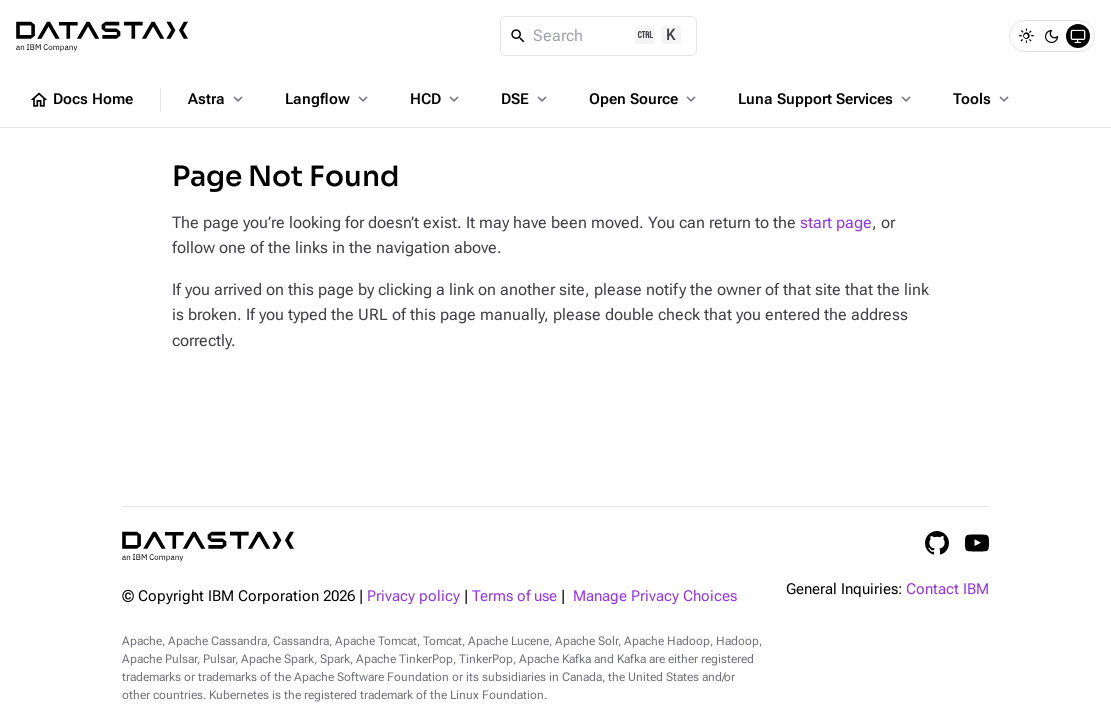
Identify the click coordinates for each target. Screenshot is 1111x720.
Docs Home (81, 100)
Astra (217, 99)
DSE (526, 99)
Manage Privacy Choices (655, 596)
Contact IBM (947, 589)
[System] (1078, 36)
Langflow (328, 99)
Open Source (644, 99)
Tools (983, 99)
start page (836, 222)
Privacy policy (413, 596)
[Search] (598, 36)
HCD (436, 99)
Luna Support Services (826, 99)
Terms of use (514, 596)
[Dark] (1052, 36)
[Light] (1026, 36)
